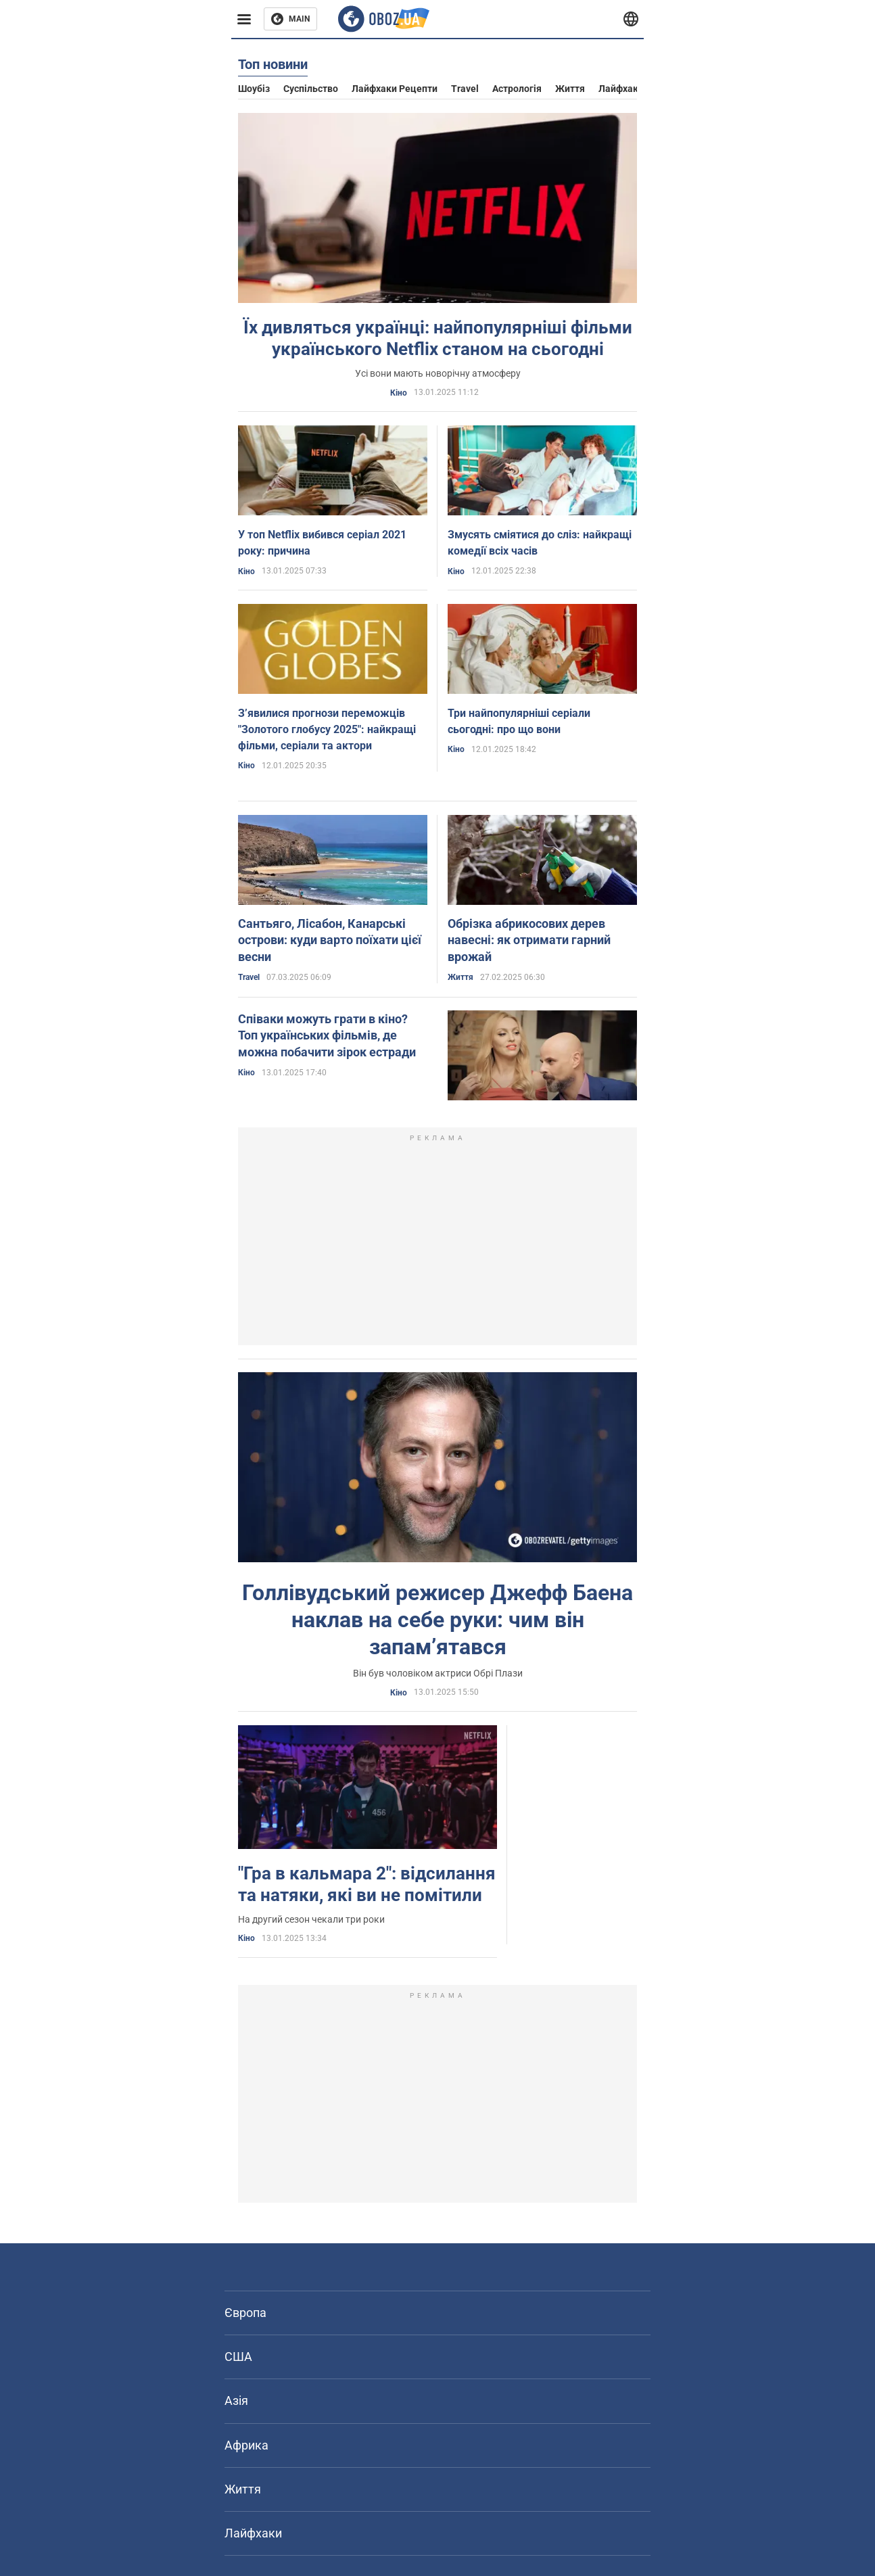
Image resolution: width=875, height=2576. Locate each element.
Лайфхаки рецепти (395, 88)
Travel (465, 88)
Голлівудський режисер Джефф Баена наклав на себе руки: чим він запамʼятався (437, 1620)
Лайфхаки (621, 88)
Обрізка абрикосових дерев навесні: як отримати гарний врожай (529, 940)
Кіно (398, 393)
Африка (246, 2445)
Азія (236, 2400)
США (238, 2356)
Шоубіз (254, 88)
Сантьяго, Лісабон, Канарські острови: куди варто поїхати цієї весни (329, 940)
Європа (245, 2312)
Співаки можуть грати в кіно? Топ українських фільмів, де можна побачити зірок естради (327, 1035)
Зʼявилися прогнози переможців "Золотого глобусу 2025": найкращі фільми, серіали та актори (327, 729)
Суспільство (310, 88)
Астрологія (517, 88)
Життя (570, 88)
